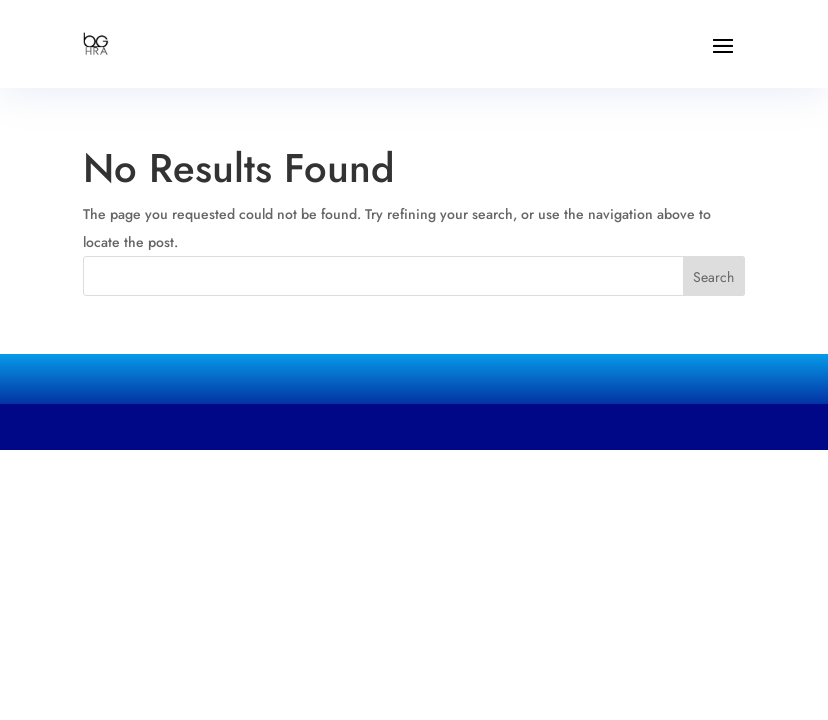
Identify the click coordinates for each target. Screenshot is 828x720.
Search (713, 277)
